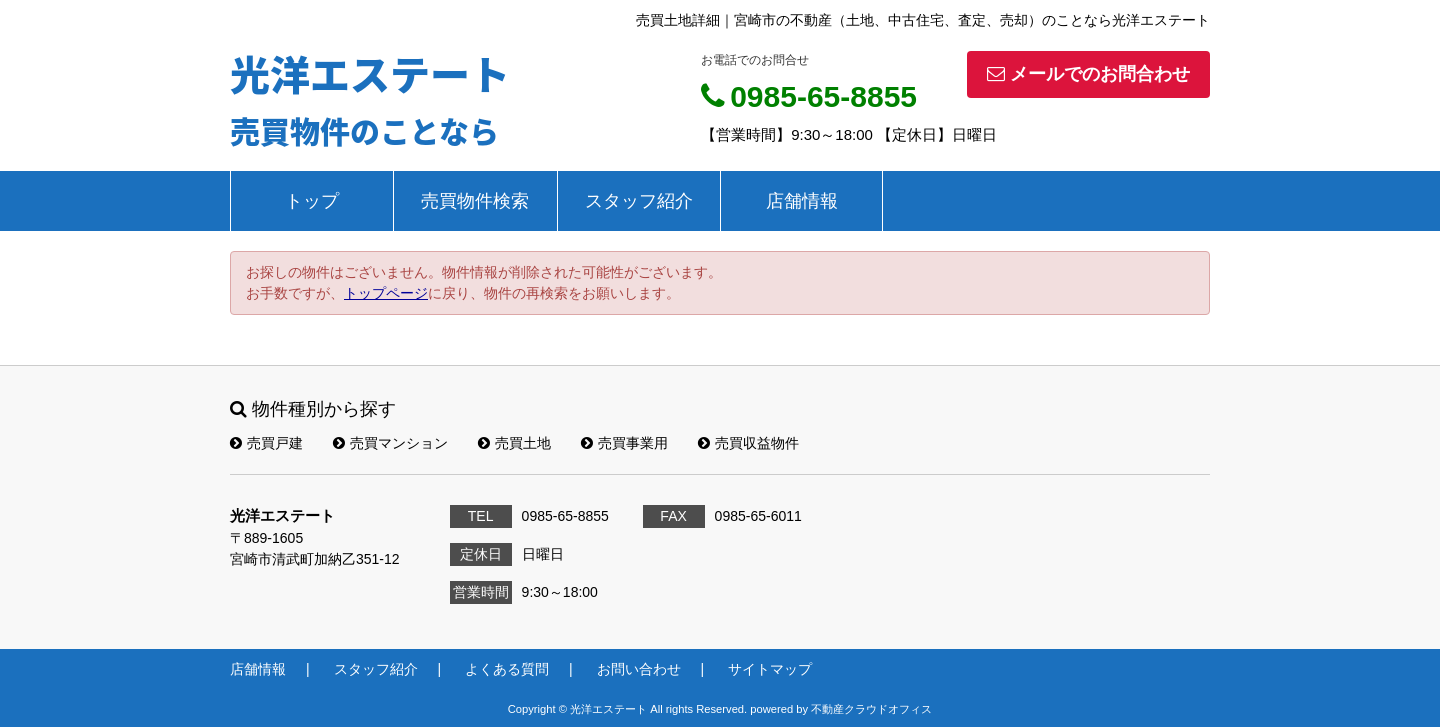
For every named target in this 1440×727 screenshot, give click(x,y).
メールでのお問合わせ (1088, 74)
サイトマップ (770, 669)
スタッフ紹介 (639, 201)
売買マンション (390, 443)
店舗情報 (802, 201)
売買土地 (514, 443)
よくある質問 (507, 669)
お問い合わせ (639, 669)
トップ (312, 201)
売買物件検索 (475, 201)
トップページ (386, 293)
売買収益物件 (748, 443)
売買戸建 (266, 443)
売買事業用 (624, 443)
